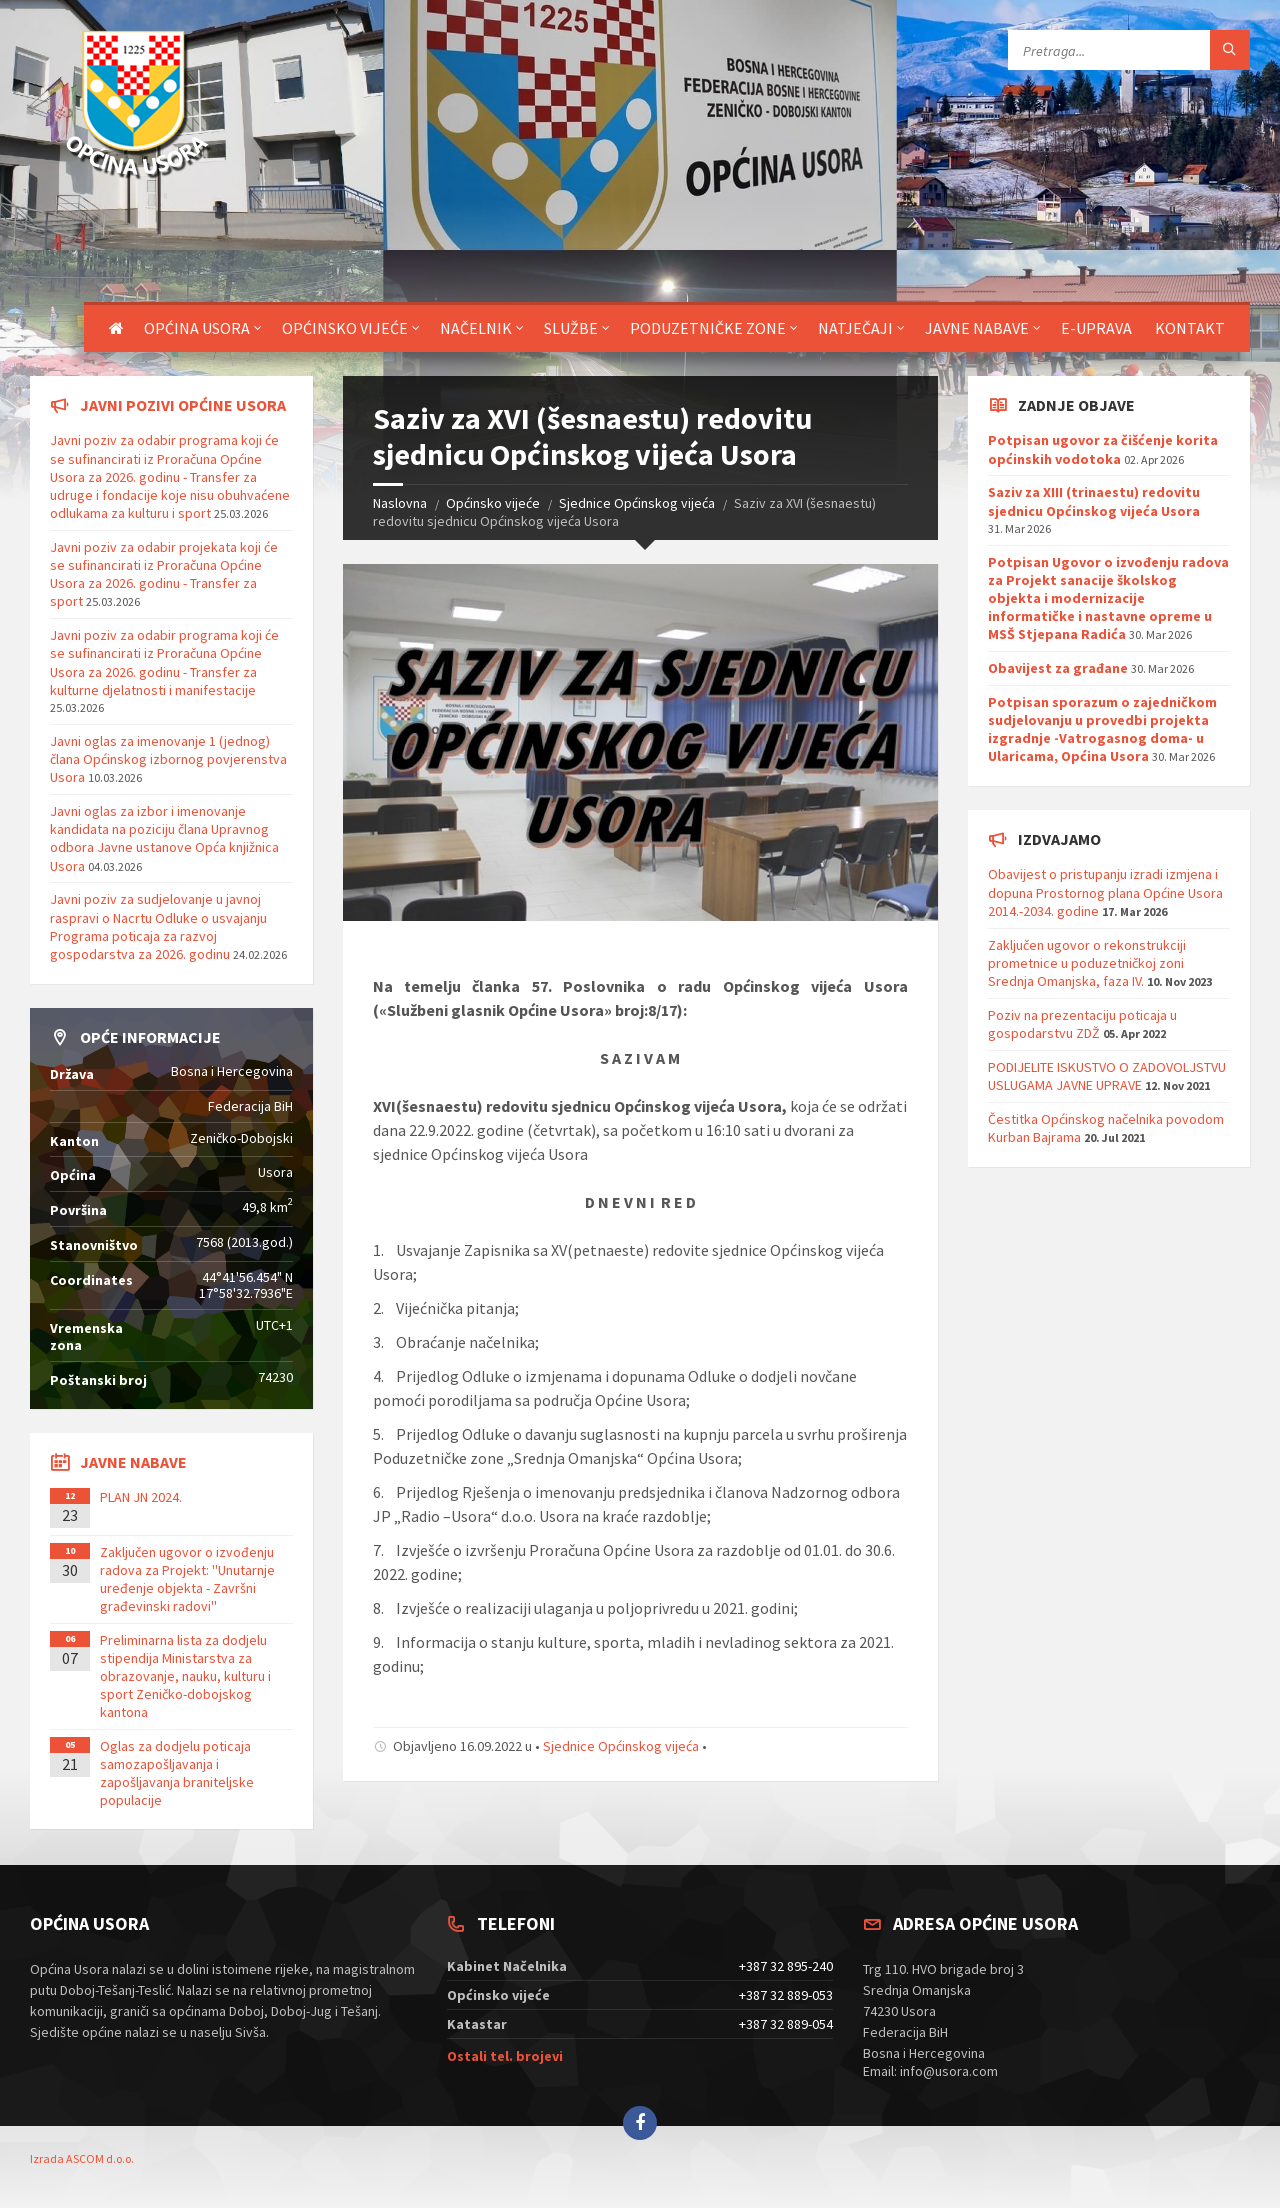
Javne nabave (977, 328)
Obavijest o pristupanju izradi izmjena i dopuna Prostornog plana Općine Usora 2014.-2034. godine (1105, 892)
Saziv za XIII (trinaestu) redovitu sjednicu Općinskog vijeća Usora (1094, 501)
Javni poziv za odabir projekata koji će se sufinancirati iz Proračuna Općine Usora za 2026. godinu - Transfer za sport (164, 574)
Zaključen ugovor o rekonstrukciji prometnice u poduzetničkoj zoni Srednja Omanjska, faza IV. (1087, 963)
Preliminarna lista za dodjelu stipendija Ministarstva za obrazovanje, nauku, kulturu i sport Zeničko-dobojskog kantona (185, 1676)
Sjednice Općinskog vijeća (637, 503)
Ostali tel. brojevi (505, 2056)
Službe (571, 328)
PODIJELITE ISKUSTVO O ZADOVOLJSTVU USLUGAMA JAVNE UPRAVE (1107, 1076)
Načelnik (476, 328)
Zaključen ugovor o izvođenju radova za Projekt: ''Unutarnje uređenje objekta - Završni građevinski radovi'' (187, 1579)
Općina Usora (197, 328)
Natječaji (855, 328)
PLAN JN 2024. (141, 1497)
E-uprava (1096, 328)
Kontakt (1190, 328)
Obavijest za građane (1058, 668)
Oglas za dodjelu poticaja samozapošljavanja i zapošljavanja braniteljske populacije (177, 1773)
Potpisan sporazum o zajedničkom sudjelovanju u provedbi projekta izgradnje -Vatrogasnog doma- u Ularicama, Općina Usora (1102, 729)
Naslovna (400, 503)
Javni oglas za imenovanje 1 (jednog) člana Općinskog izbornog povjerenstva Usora (168, 759)
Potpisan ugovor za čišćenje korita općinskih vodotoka (1103, 449)
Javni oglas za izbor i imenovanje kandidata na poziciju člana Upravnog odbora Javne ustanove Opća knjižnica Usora (164, 838)
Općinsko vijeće (345, 328)
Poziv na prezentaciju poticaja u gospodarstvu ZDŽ (1082, 1024)
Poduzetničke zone (708, 328)
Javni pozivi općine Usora (183, 405)
